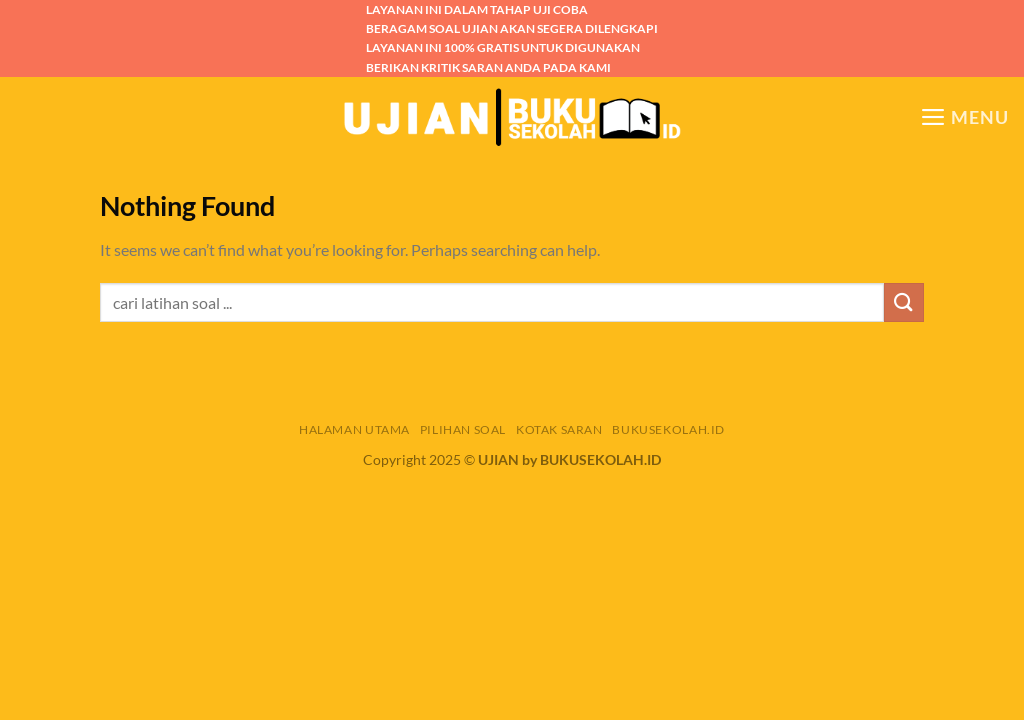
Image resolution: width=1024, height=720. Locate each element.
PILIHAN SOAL (463, 429)
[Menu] (964, 117)
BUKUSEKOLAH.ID (668, 429)
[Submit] (904, 302)
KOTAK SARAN (559, 429)
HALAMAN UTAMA (354, 429)
